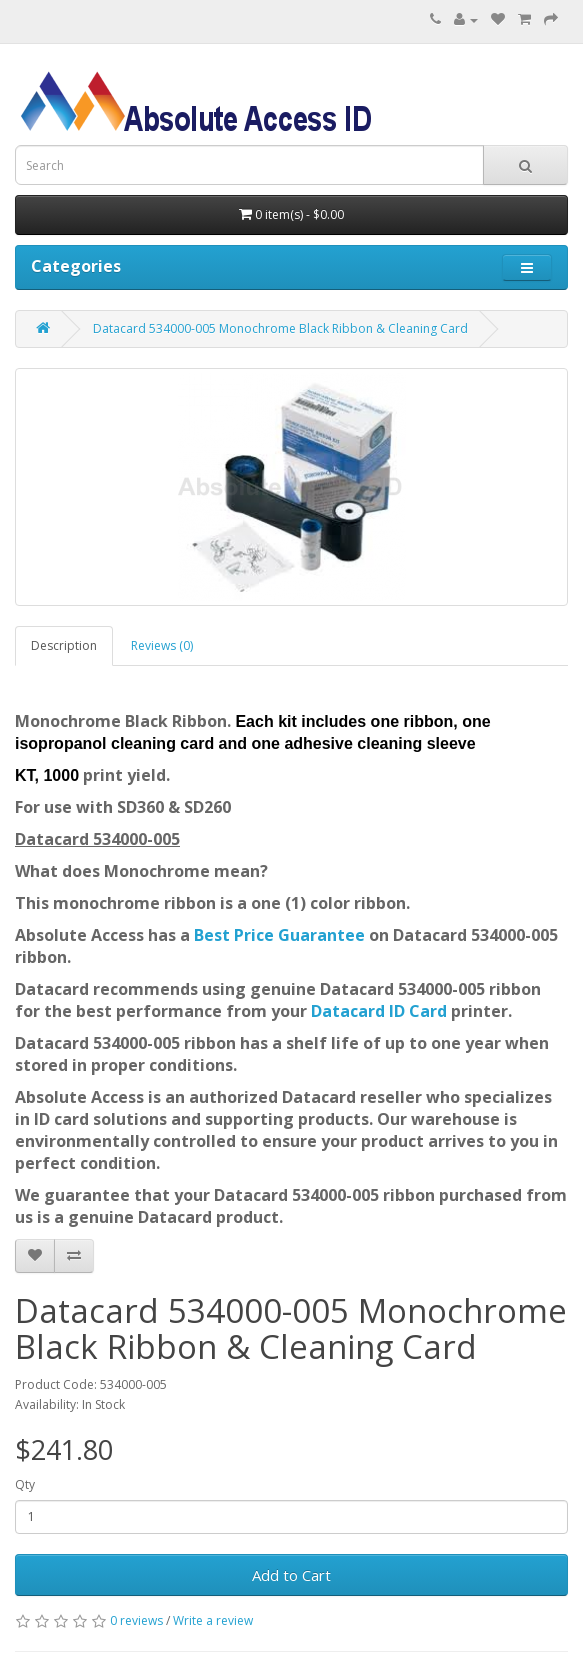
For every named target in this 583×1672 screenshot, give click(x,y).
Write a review (213, 1620)
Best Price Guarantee (281, 935)
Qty (25, 1484)
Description (64, 645)
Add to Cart (291, 1575)
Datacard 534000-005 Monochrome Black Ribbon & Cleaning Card (280, 328)
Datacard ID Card (379, 1011)
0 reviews (136, 1620)
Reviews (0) (162, 645)
